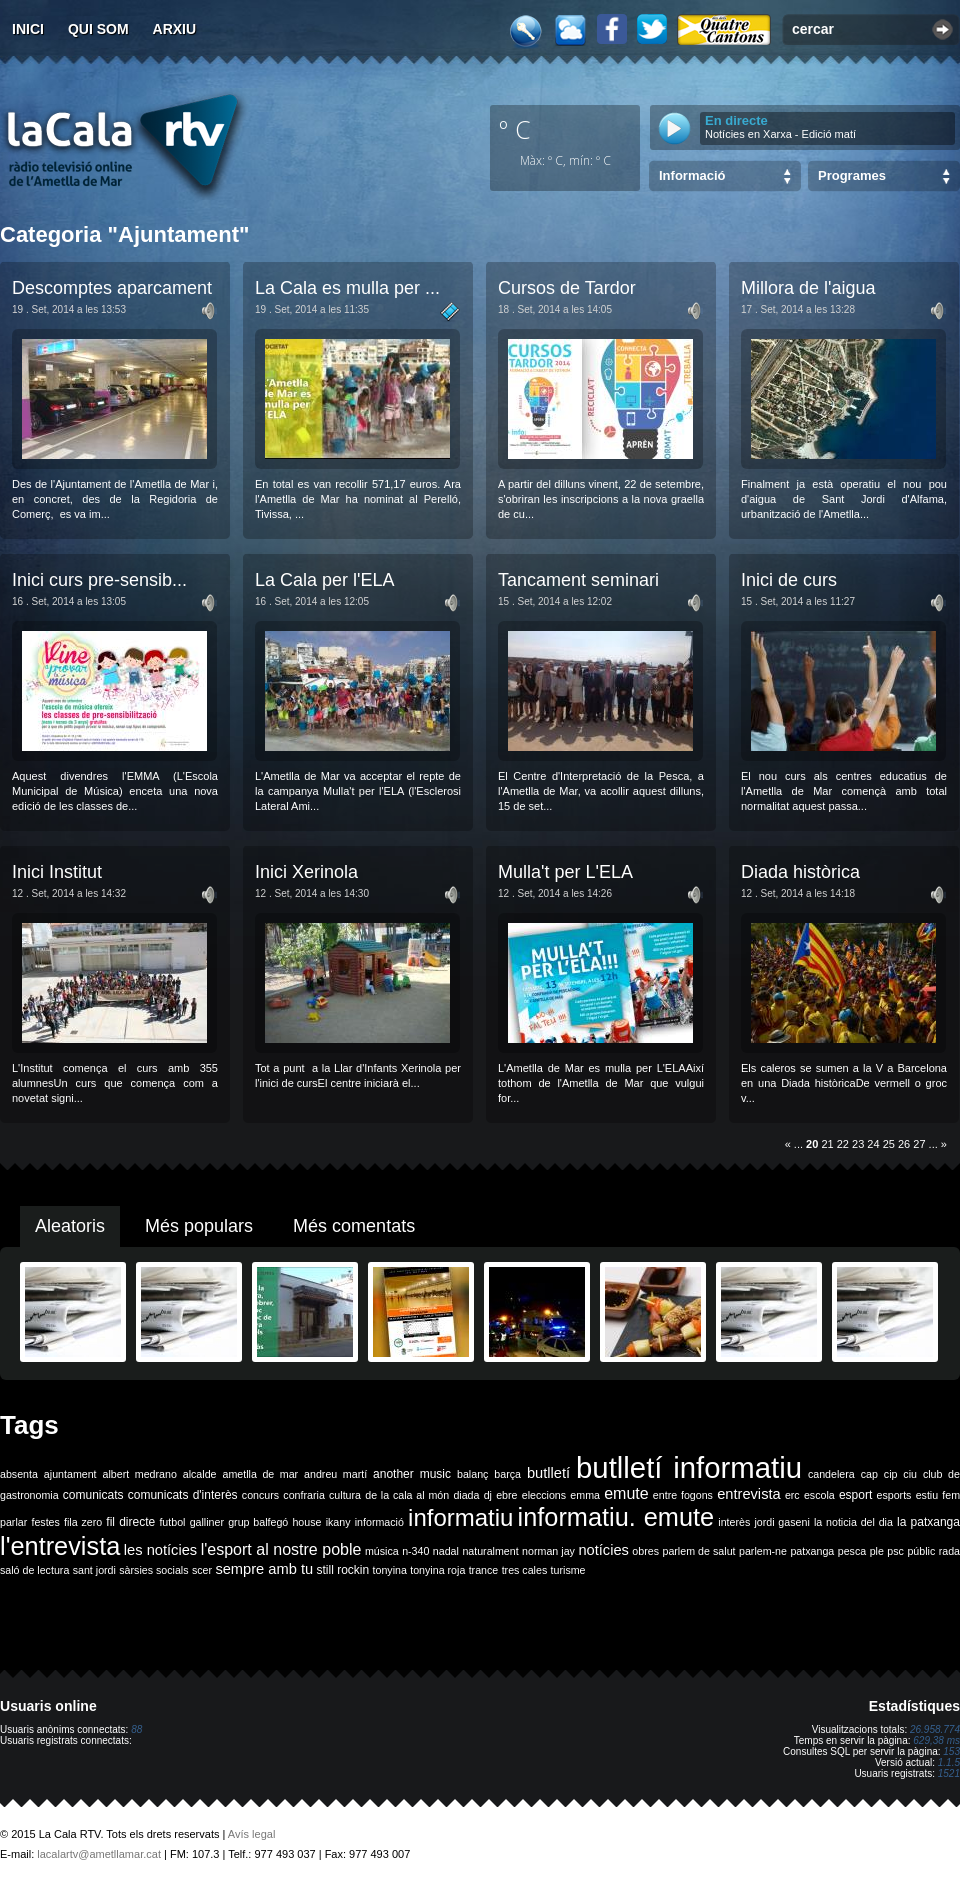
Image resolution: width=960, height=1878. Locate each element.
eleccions (544, 1495)
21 (827, 1144)
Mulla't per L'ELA (565, 872)
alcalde (200, 1474)
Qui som (98, 29)
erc (792, 1495)
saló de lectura (34, 1570)
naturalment (490, 1551)
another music (412, 1474)
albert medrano (140, 1474)
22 (843, 1144)
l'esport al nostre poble (281, 1549)
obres (645, 1551)
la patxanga (928, 1522)
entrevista (749, 1494)
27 (919, 1144)
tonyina (390, 1570)
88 (136, 1729)
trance (484, 1570)
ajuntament (70, 1474)
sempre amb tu (264, 1569)
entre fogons (683, 1495)
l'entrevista (60, 1546)
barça (507, 1474)
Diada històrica (800, 872)
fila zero (83, 1522)
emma (585, 1495)
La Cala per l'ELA (325, 580)
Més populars (199, 1226)
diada (466, 1495)
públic (921, 1551)
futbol (172, 1522)
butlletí (548, 1473)
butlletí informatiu (689, 1467)
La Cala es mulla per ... (347, 288)
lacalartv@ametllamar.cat (99, 1854)
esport (855, 1495)
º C (515, 129)
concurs (260, 1495)
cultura (345, 1495)
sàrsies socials (153, 1570)
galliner (207, 1522)
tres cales (525, 1570)
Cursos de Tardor (567, 288)
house (306, 1522)
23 (858, 1144)
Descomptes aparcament (112, 288)
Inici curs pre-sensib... (99, 580)
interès (734, 1522)
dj (488, 1495)
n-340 (415, 1551)
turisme (568, 1570)
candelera (831, 1474)
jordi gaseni (781, 1522)
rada (949, 1551)
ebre (506, 1495)
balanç (472, 1474)
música (382, 1551)
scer (202, 1570)
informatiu (460, 1517)
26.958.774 (935, 1729)
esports (893, 1495)
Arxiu (175, 29)
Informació (692, 175)
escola (819, 1495)
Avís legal (252, 1834)
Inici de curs (789, 580)
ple (877, 1551)
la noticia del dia (853, 1522)
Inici (28, 29)
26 (904, 1144)
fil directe (130, 1522)
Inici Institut (57, 872)
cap (869, 1474)
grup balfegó (258, 1522)
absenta (19, 1474)
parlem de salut (698, 1551)
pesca (852, 1551)
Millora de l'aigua (808, 288)
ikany (338, 1522)
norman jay (548, 1551)
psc (895, 1551)
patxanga (812, 1551)
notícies (603, 1550)
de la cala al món (407, 1495)
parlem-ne (763, 1551)
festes (45, 1522)
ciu (910, 1474)
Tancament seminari (578, 580)
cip (891, 1474)
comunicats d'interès (183, 1495)
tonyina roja (437, 1570)
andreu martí (335, 1474)
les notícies (160, 1550)
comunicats (93, 1495)
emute (626, 1493)
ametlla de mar (260, 1474)
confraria (303, 1495)
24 (873, 1144)
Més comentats (354, 1226)
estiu (927, 1495)
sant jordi (94, 1570)
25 (889, 1144)
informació (379, 1522)
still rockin (342, 1570)
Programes (852, 175)
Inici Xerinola (306, 872)
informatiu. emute (616, 1517)
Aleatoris (70, 1226)
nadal (446, 1551)
